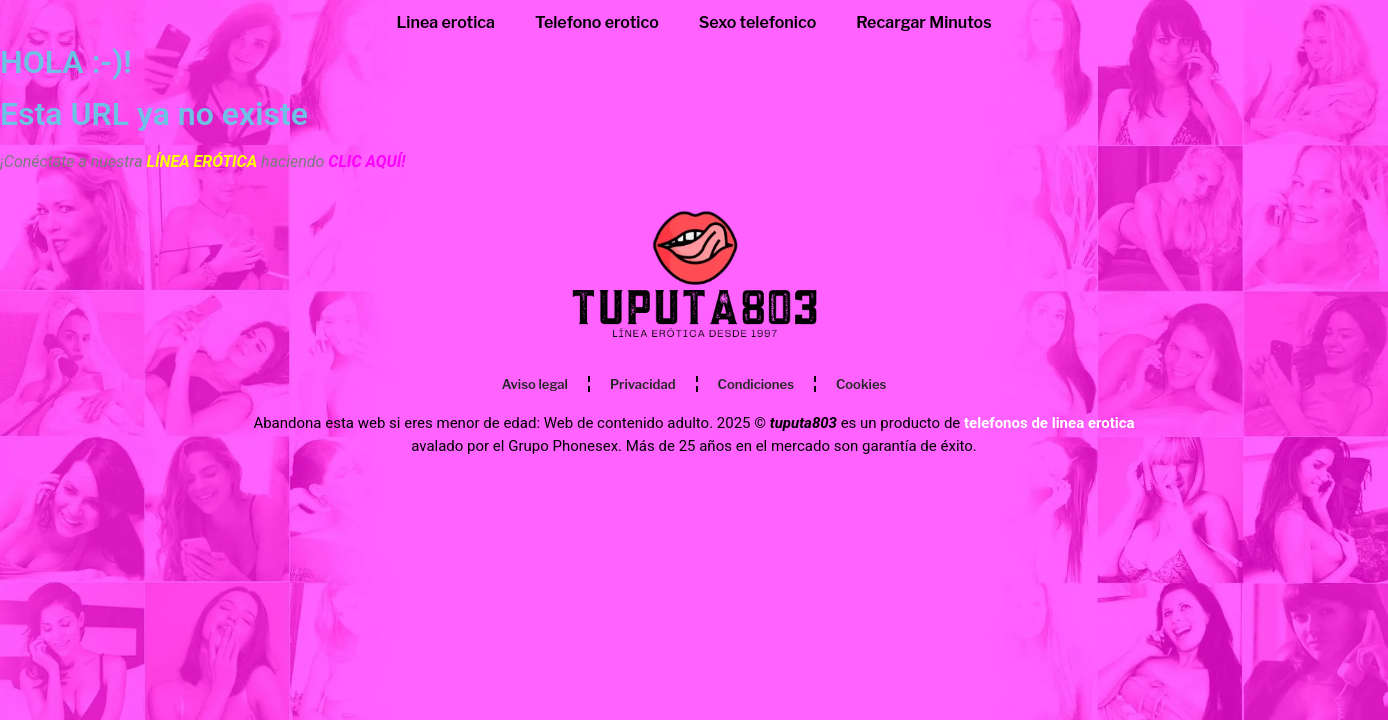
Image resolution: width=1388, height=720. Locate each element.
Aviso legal (535, 384)
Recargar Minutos (923, 22)
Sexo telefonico (758, 22)
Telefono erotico (597, 22)
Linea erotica (445, 22)
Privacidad (643, 384)
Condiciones (756, 384)
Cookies (861, 384)
